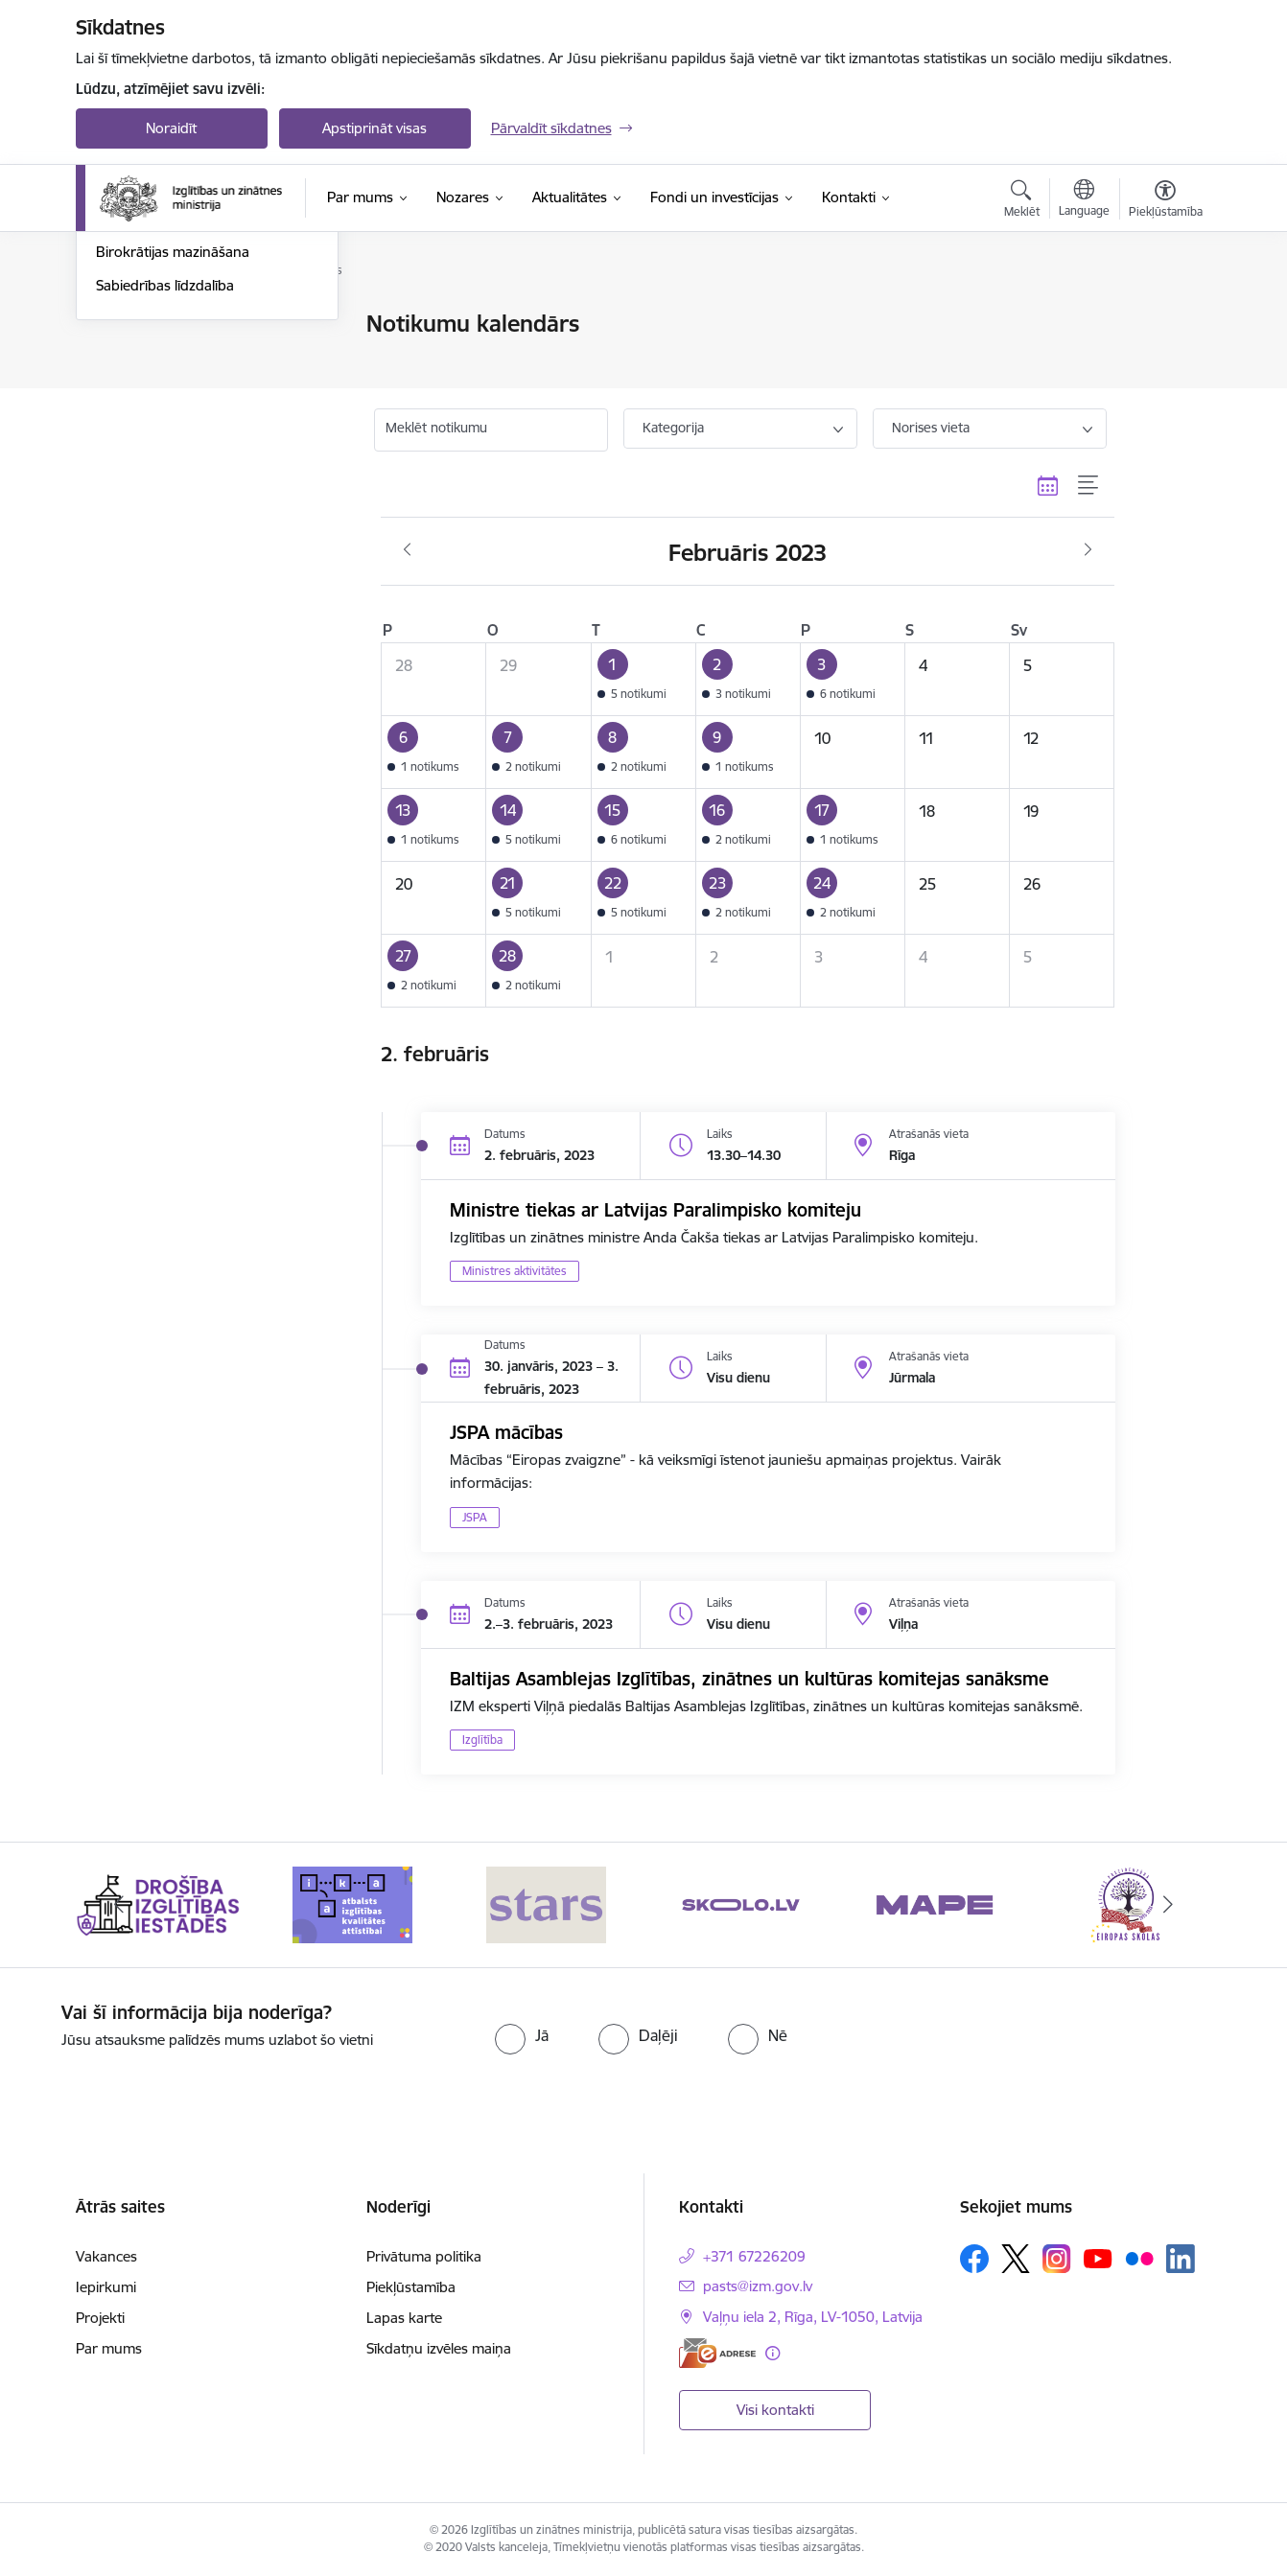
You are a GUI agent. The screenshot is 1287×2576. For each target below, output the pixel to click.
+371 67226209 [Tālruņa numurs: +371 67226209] (754, 2256)
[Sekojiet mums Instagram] (1056, 2258)
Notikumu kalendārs (161, 325)
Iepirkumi (106, 2287)
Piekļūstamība (411, 2287)
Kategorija (673, 427)
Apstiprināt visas (374, 128)
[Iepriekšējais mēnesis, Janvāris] (407, 550)
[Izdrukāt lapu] (1164, 315)
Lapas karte (404, 2318)
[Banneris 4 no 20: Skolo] (741, 1903)
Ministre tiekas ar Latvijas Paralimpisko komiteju (655, 1209)
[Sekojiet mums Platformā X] (1015, 2258)
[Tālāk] (1168, 1905)
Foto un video (140, 425)
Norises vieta (931, 427)
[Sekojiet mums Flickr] (1139, 2257)
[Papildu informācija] (772, 2353)
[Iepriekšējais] (119, 1905)
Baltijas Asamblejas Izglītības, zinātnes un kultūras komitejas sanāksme (749, 1678)
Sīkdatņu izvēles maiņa (438, 2348)
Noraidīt (171, 128)
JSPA (474, 1517)
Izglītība (482, 1739)
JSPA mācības (506, 1432)
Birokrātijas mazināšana (172, 459)
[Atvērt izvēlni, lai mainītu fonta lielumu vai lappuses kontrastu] (1165, 201)
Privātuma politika (423, 2256)
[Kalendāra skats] (1048, 485)
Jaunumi (123, 358)
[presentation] (1066, 2039)
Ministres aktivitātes (514, 1271)
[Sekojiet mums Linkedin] (1180, 2258)
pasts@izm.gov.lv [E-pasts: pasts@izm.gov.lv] (757, 2286)
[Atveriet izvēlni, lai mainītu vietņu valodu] (1084, 200)
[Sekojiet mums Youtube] (1098, 2257)
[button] (643, 679)
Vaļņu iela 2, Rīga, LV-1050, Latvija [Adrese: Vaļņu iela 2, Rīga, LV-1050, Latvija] (813, 2317)
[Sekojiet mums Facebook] (974, 2258)
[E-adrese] (717, 2353)
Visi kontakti (775, 2410)
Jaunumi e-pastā (149, 392)
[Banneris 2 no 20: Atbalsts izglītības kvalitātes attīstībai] (352, 1903)
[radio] (522, 2035)
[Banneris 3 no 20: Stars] (546, 1903)
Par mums (109, 2348)
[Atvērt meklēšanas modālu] (1021, 201)
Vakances (106, 2256)
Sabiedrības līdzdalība (165, 491)
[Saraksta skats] (1089, 485)
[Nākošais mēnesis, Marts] (1088, 550)
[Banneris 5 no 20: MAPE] (934, 1903)
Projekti (100, 2318)
